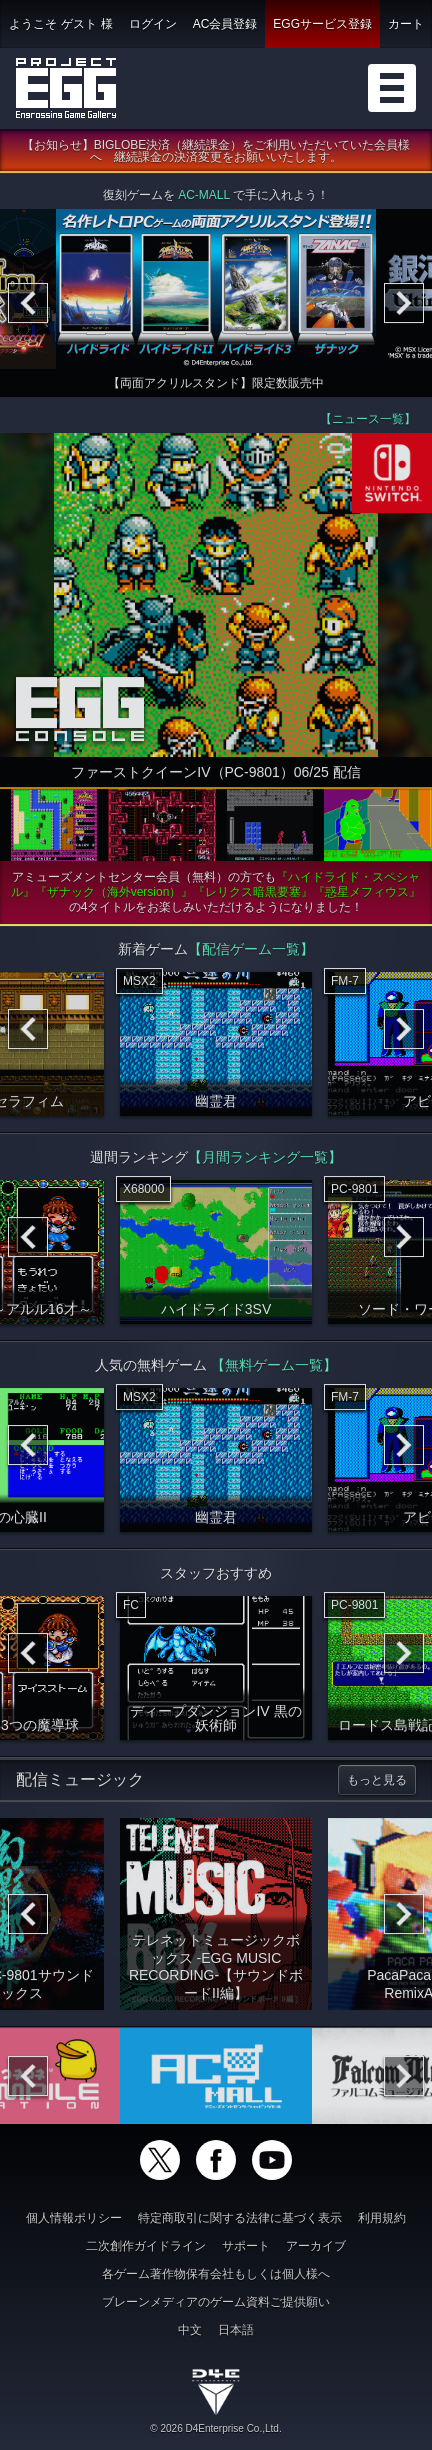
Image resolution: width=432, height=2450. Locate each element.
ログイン (153, 24)
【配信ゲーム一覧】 (251, 954)
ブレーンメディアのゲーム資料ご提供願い (216, 2302)
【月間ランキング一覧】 (265, 1162)
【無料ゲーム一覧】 (274, 1370)
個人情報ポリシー (74, 2218)
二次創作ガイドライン (146, 2246)
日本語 (236, 2330)
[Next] (404, 308)
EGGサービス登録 (322, 24)
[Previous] (28, 308)
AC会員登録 (225, 24)
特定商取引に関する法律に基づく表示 (240, 2218)
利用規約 (382, 2218)
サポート (246, 2246)
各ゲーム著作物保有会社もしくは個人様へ (216, 2274)
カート (406, 24)
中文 (190, 2330)
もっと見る (377, 1785)
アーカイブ (316, 2246)
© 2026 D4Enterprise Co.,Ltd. (215, 2428)
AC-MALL (204, 200)
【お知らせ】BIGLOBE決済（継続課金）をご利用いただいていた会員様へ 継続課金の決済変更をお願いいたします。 (216, 156)
